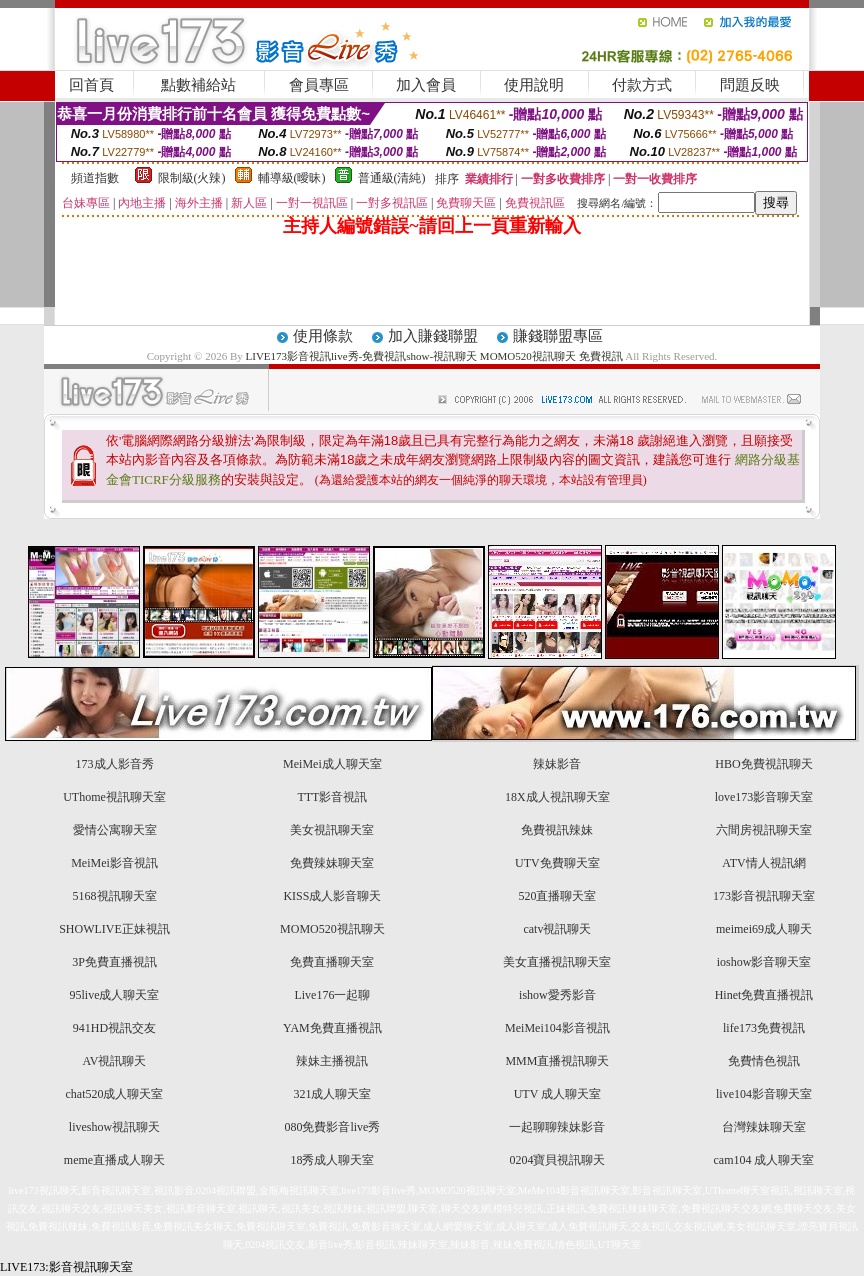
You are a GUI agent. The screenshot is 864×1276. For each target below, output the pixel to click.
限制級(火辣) (192, 178)
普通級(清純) (392, 178)
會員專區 (319, 85)
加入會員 (426, 85)
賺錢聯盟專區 (558, 336)
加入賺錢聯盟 (433, 336)
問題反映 (750, 85)
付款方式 (642, 85)
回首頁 (91, 85)
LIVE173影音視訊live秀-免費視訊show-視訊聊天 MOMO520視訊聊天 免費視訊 (434, 356)
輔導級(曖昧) (292, 178)
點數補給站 (198, 85)
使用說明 (534, 85)
